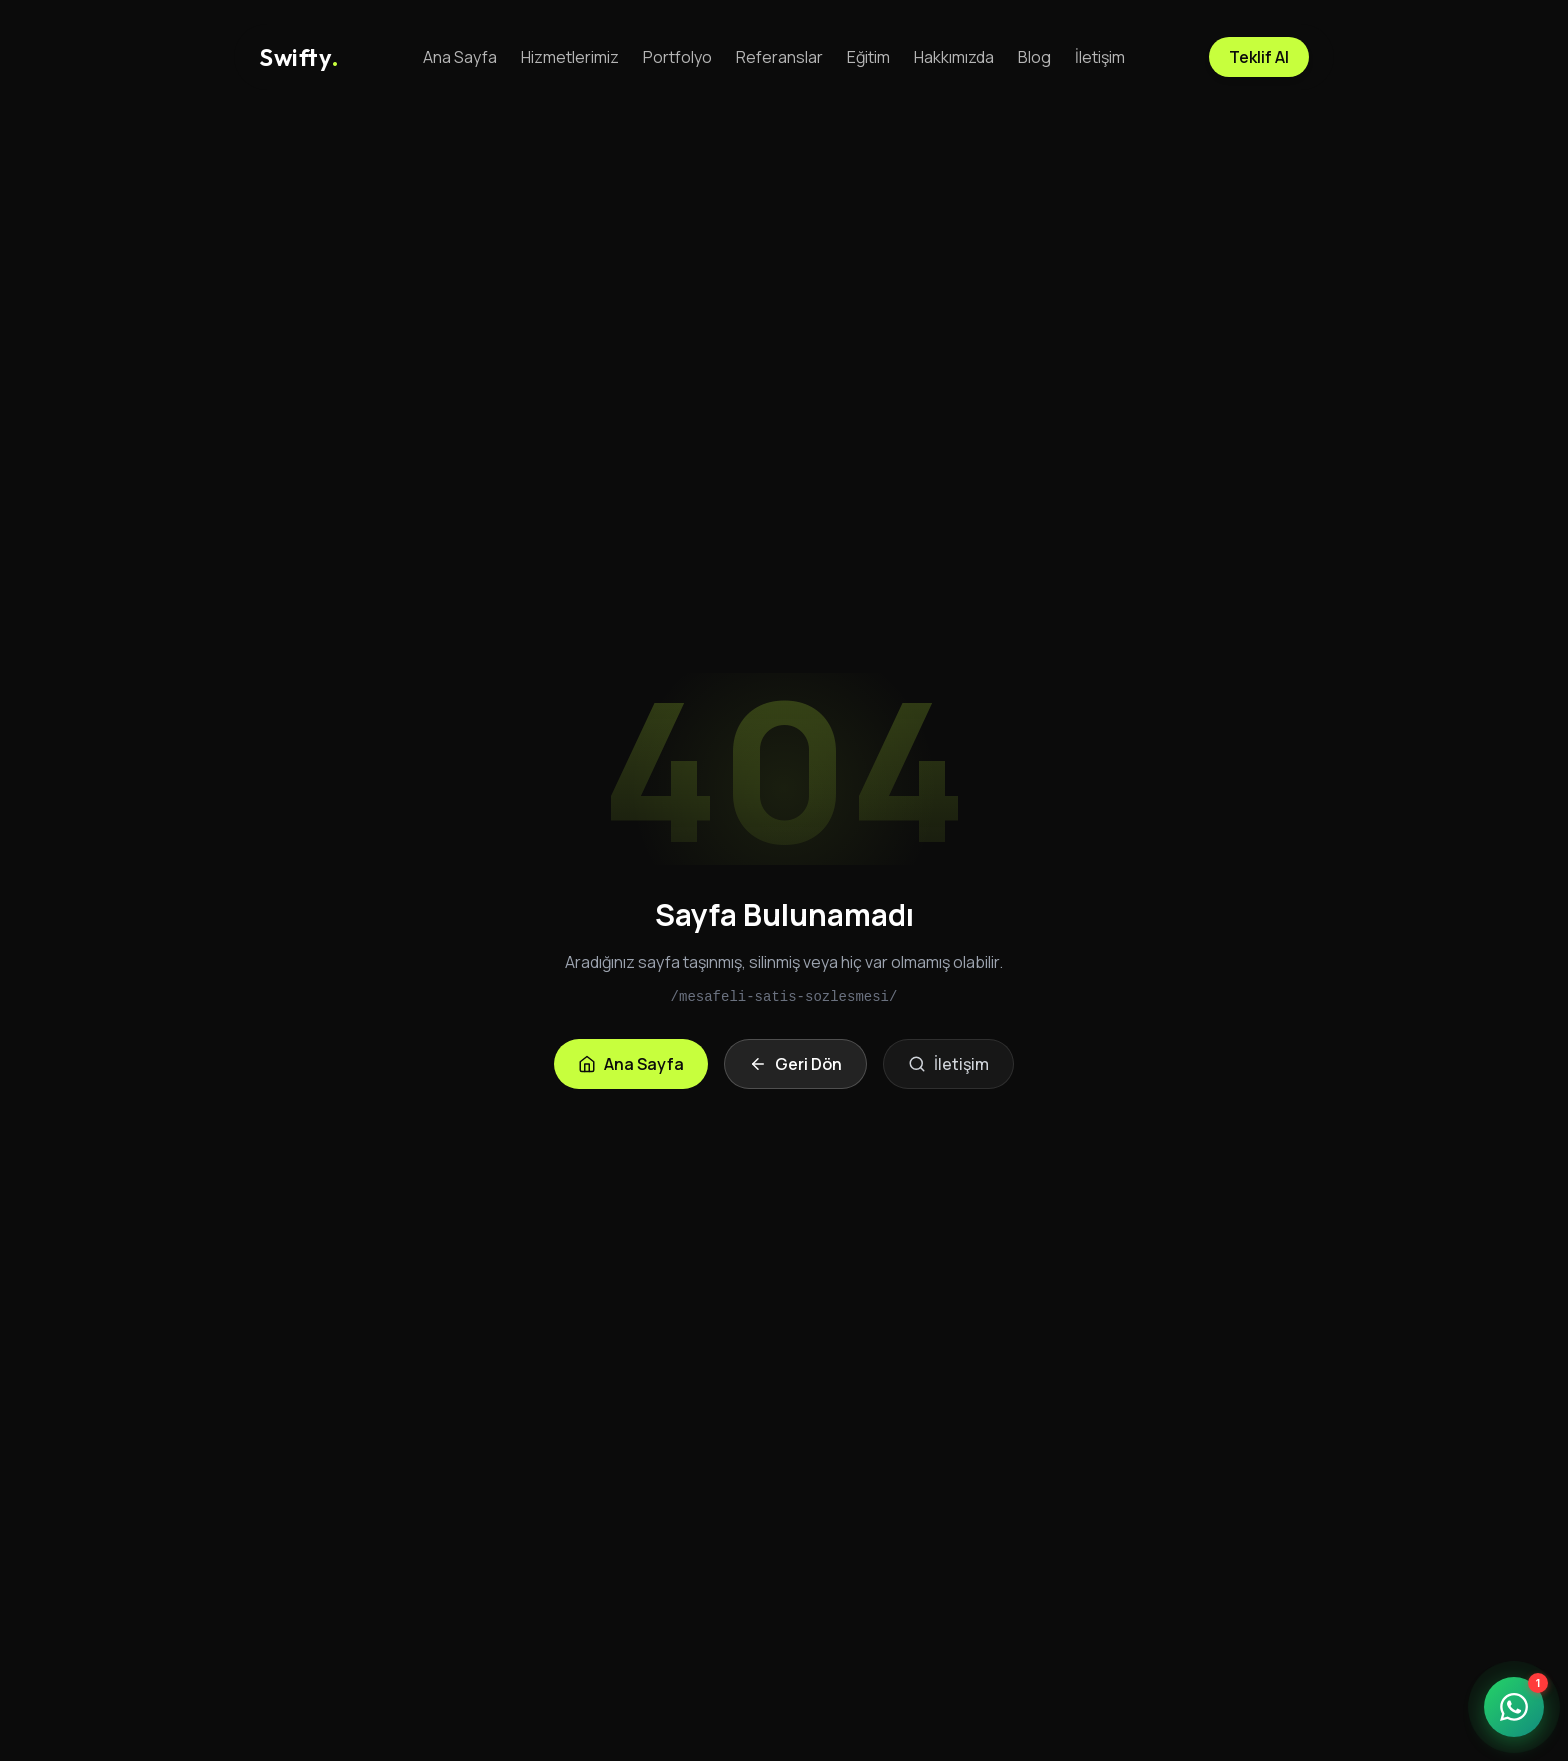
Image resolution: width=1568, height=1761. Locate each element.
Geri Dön (795, 1064)
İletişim (1100, 57)
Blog (1034, 57)
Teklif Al (1259, 57)
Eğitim (868, 57)
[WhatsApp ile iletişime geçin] (1514, 1707)
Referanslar (779, 57)
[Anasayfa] (299, 57)
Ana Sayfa (460, 57)
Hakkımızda (954, 57)
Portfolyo (677, 57)
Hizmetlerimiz (570, 57)
